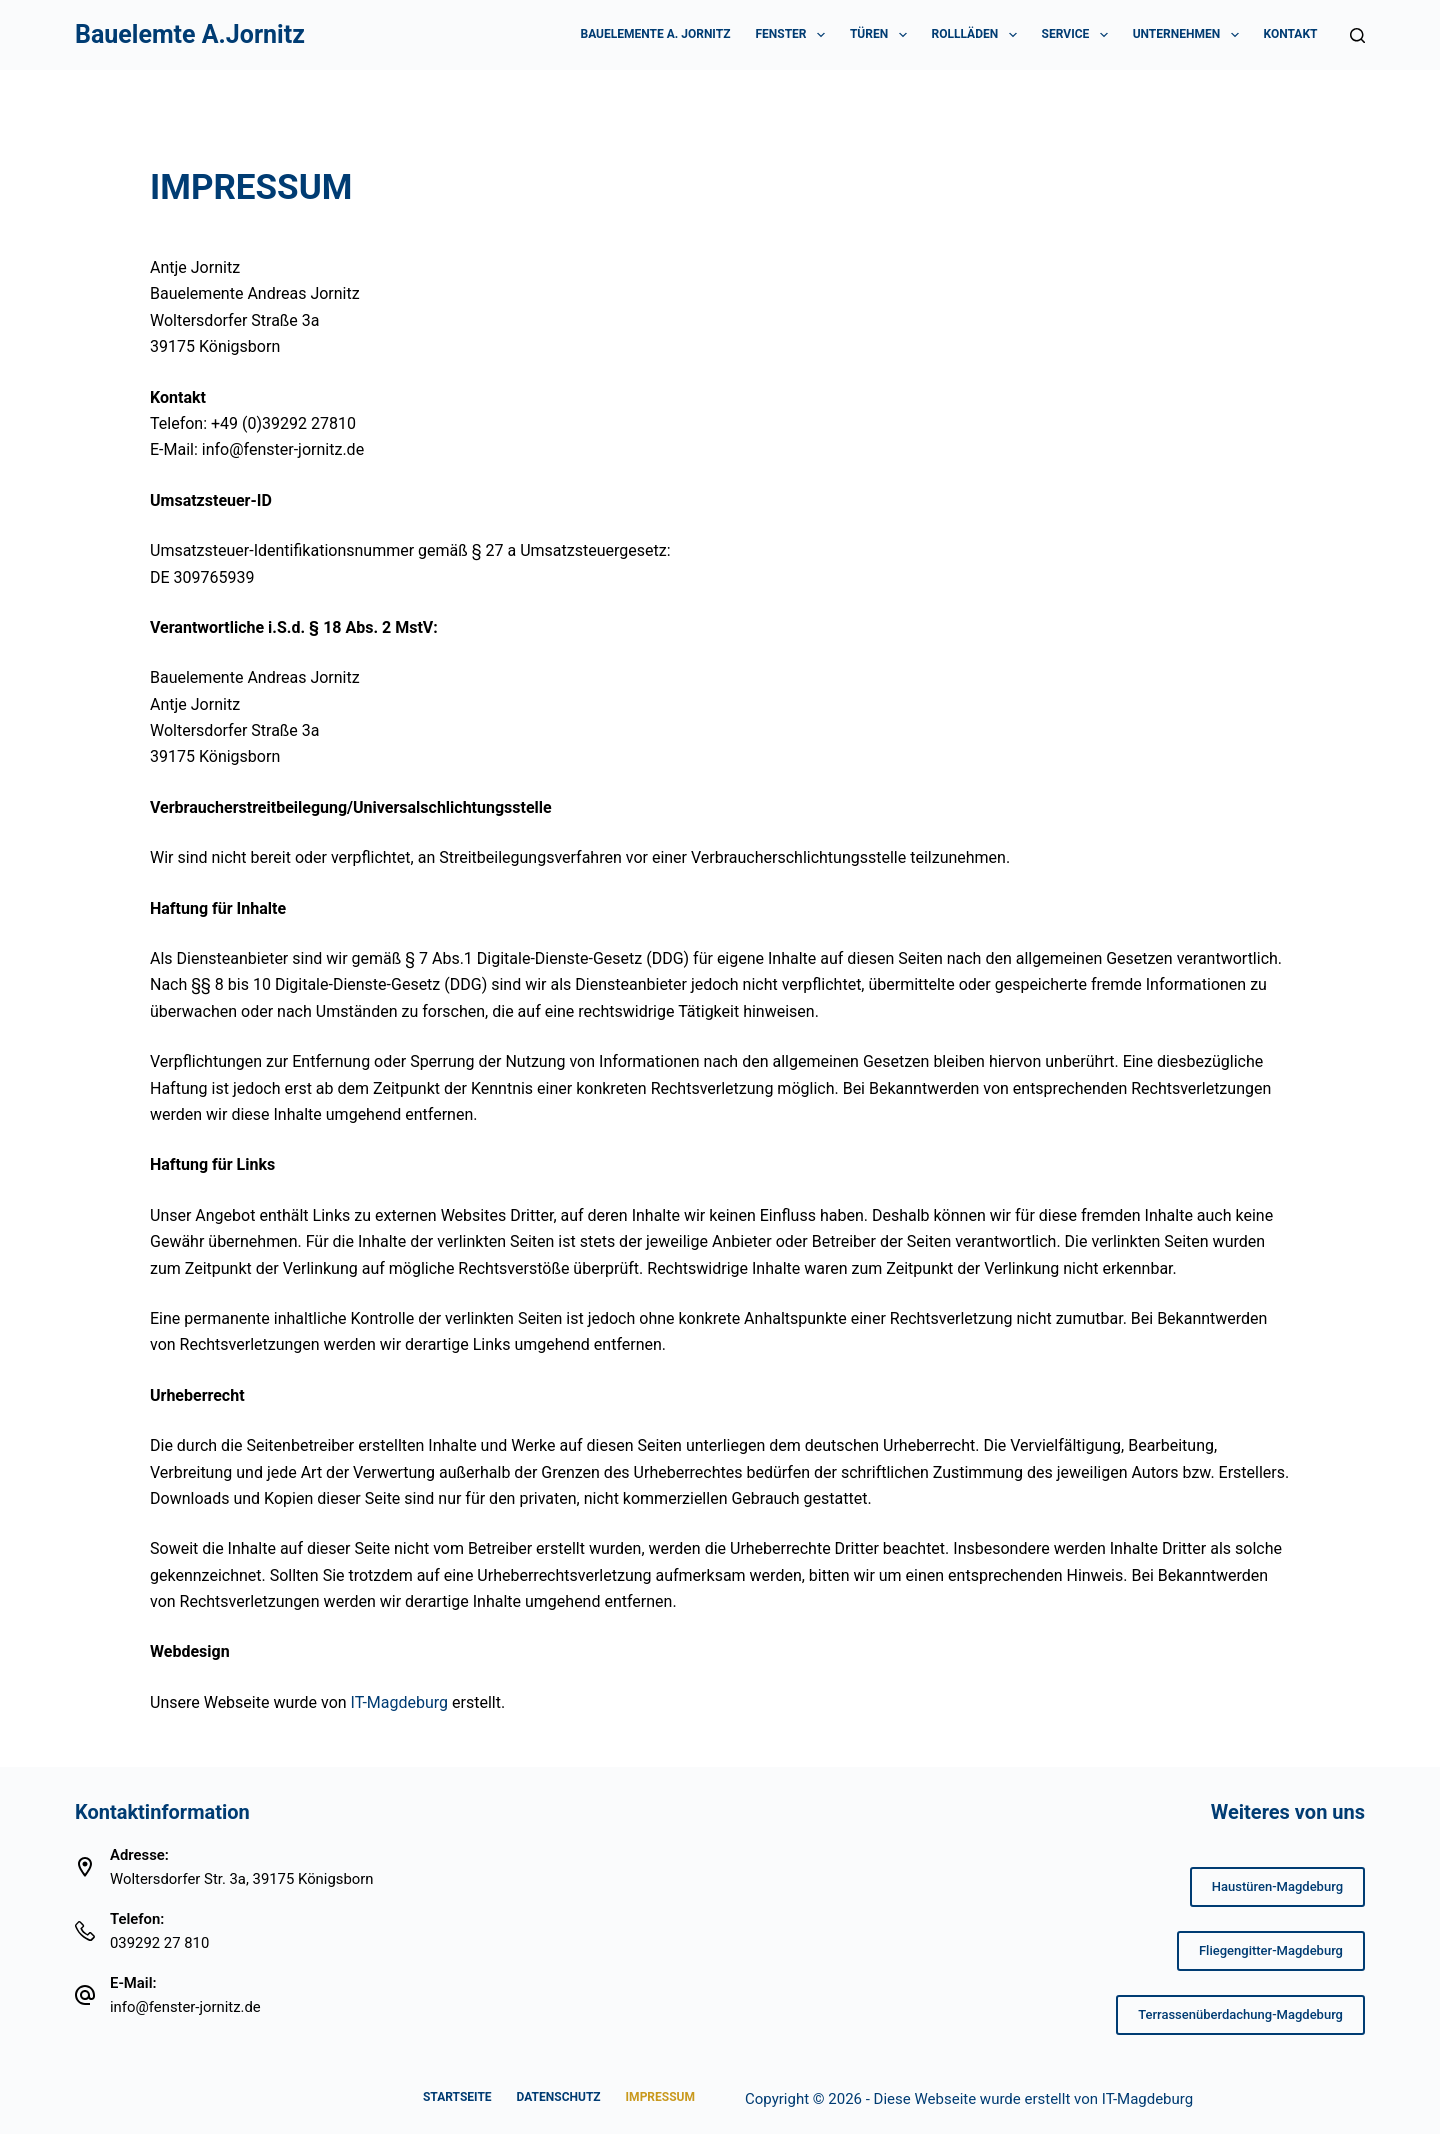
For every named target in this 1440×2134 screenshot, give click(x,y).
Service (1079, 35)
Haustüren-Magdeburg (1277, 1886)
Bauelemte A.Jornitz (190, 34)
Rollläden (978, 35)
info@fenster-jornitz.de (185, 2007)
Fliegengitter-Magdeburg (1271, 1950)
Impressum (660, 2097)
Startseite (457, 2097)
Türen (882, 35)
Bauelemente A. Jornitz (655, 34)
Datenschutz (559, 2097)
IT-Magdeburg (1147, 2099)
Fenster (793, 35)
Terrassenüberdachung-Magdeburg (1240, 2014)
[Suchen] (1357, 35)
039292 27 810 (159, 1943)
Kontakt (1291, 34)
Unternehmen (1190, 35)
